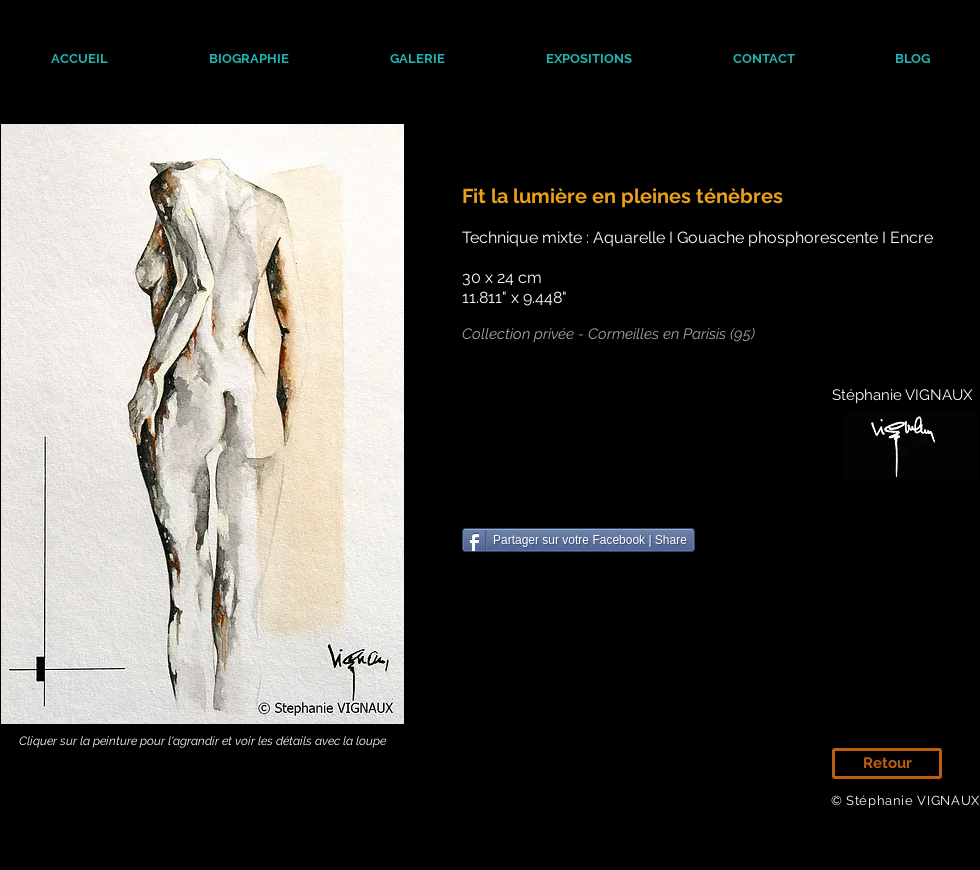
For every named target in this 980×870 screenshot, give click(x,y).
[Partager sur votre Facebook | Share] (578, 540)
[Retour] (887, 763)
